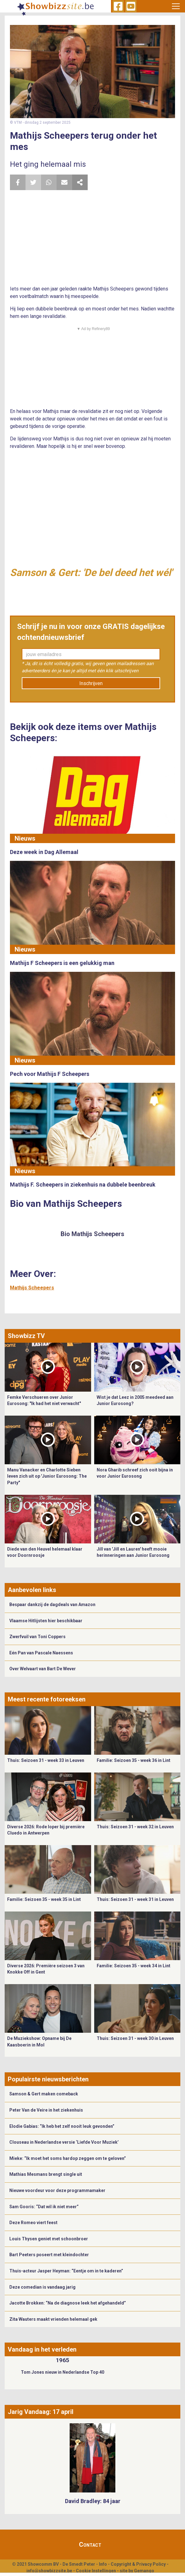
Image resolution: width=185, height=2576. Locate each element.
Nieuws (25, 838)
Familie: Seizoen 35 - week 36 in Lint (133, 1760)
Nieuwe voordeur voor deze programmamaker (57, 2190)
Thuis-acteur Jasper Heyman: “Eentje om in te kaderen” (66, 2270)
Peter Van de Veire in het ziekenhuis (46, 2110)
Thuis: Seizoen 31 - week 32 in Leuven (135, 1826)
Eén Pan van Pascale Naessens (41, 1652)
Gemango (144, 2570)
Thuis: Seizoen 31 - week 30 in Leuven (135, 2038)
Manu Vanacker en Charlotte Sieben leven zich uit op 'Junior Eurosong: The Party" (47, 1476)
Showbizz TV (26, 1336)
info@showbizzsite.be (49, 2570)
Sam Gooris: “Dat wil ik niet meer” (44, 2206)
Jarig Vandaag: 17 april (40, 2411)
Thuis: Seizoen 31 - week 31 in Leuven (135, 1899)
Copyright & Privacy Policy (138, 2564)
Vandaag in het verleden (42, 2349)
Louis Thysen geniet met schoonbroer (48, 2238)
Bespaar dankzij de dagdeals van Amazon (52, 1604)
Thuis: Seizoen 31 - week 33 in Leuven (45, 1760)
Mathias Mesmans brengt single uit (45, 2174)
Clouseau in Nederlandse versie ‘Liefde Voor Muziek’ (64, 2142)
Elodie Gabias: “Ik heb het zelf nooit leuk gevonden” (61, 2126)
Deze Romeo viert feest (33, 2222)
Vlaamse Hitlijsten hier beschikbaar (45, 1620)
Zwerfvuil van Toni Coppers (37, 1636)
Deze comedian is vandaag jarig (42, 2287)
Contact (90, 2544)
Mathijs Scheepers (32, 1288)
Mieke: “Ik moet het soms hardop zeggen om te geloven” (67, 2158)
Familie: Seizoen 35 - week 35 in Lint (44, 1899)
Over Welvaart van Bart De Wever (42, 1668)
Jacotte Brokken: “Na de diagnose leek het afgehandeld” (67, 2302)
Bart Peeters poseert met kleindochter (49, 2254)
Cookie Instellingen (96, 2570)
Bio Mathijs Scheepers (92, 1234)
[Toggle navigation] (176, 6)
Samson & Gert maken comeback (43, 2093)
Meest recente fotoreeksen (47, 1699)
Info (103, 2564)
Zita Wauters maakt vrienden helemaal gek (53, 2319)
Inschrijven (91, 683)
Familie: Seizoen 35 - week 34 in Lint (133, 1965)
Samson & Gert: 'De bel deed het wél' (91, 572)
